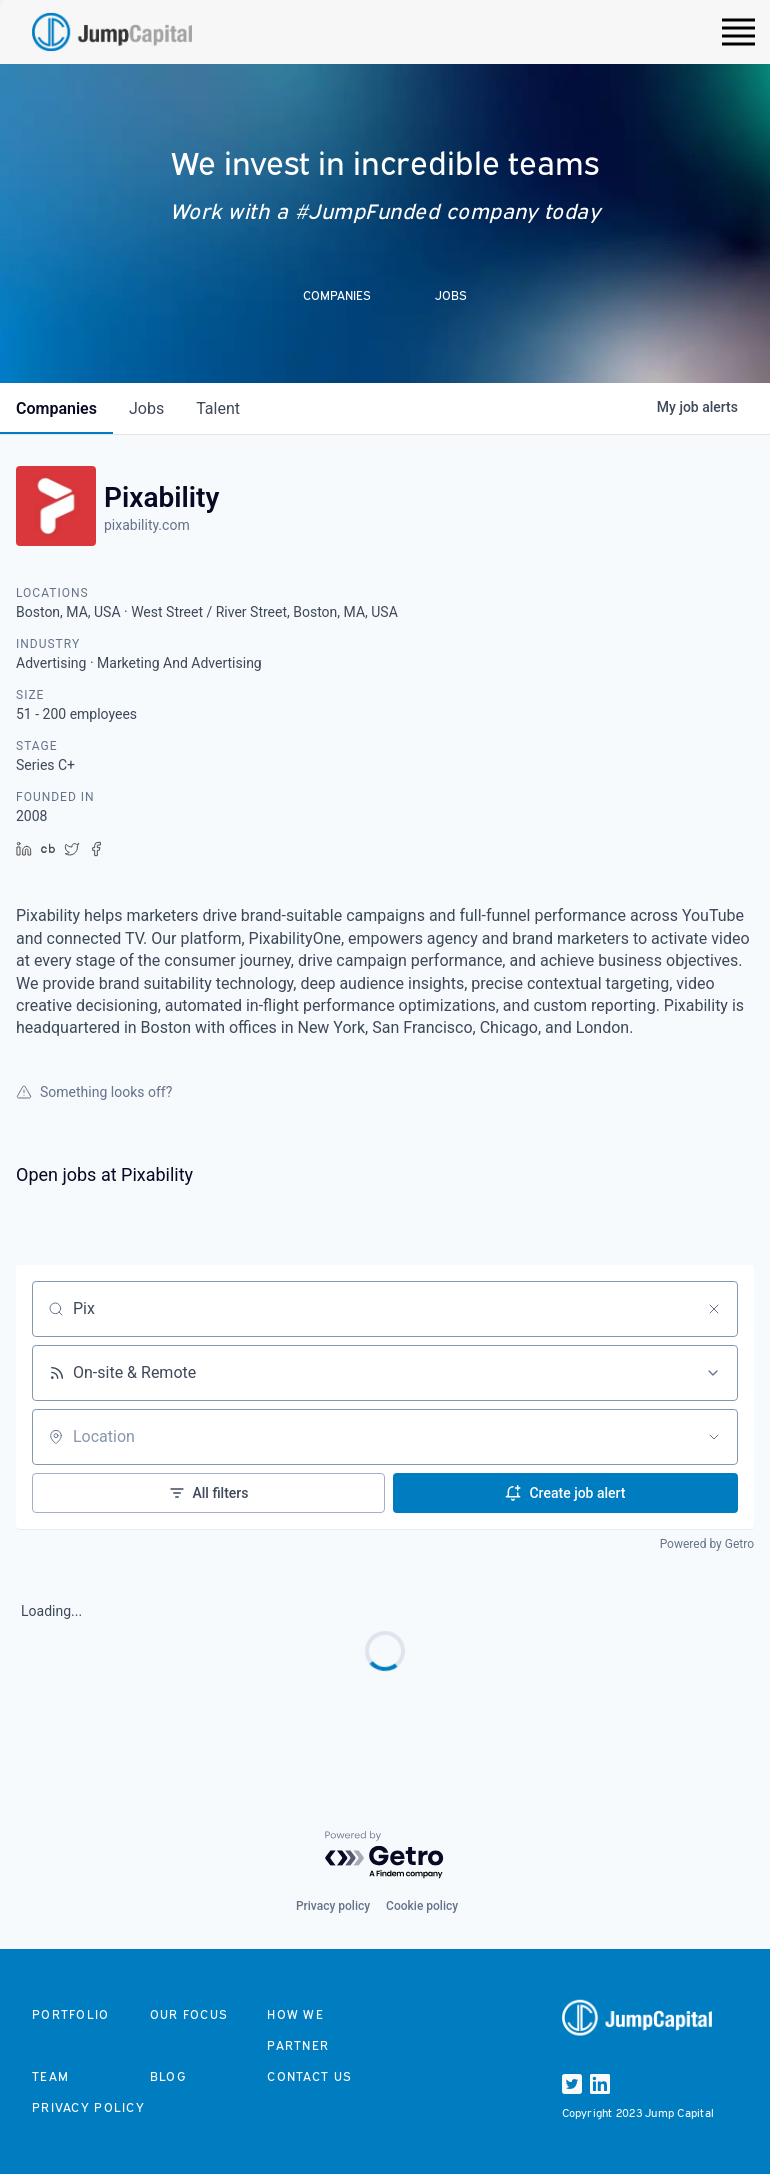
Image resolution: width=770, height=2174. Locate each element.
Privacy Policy (88, 2107)
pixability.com (147, 525)
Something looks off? (94, 1092)
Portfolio (71, 2014)
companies (56, 408)
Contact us (309, 2076)
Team (50, 2076)
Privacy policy (333, 1906)
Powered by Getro (707, 1544)
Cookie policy (422, 1906)
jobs (146, 408)
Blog (168, 2076)
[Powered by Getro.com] (385, 1855)
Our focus (189, 2014)
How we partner (298, 2030)
